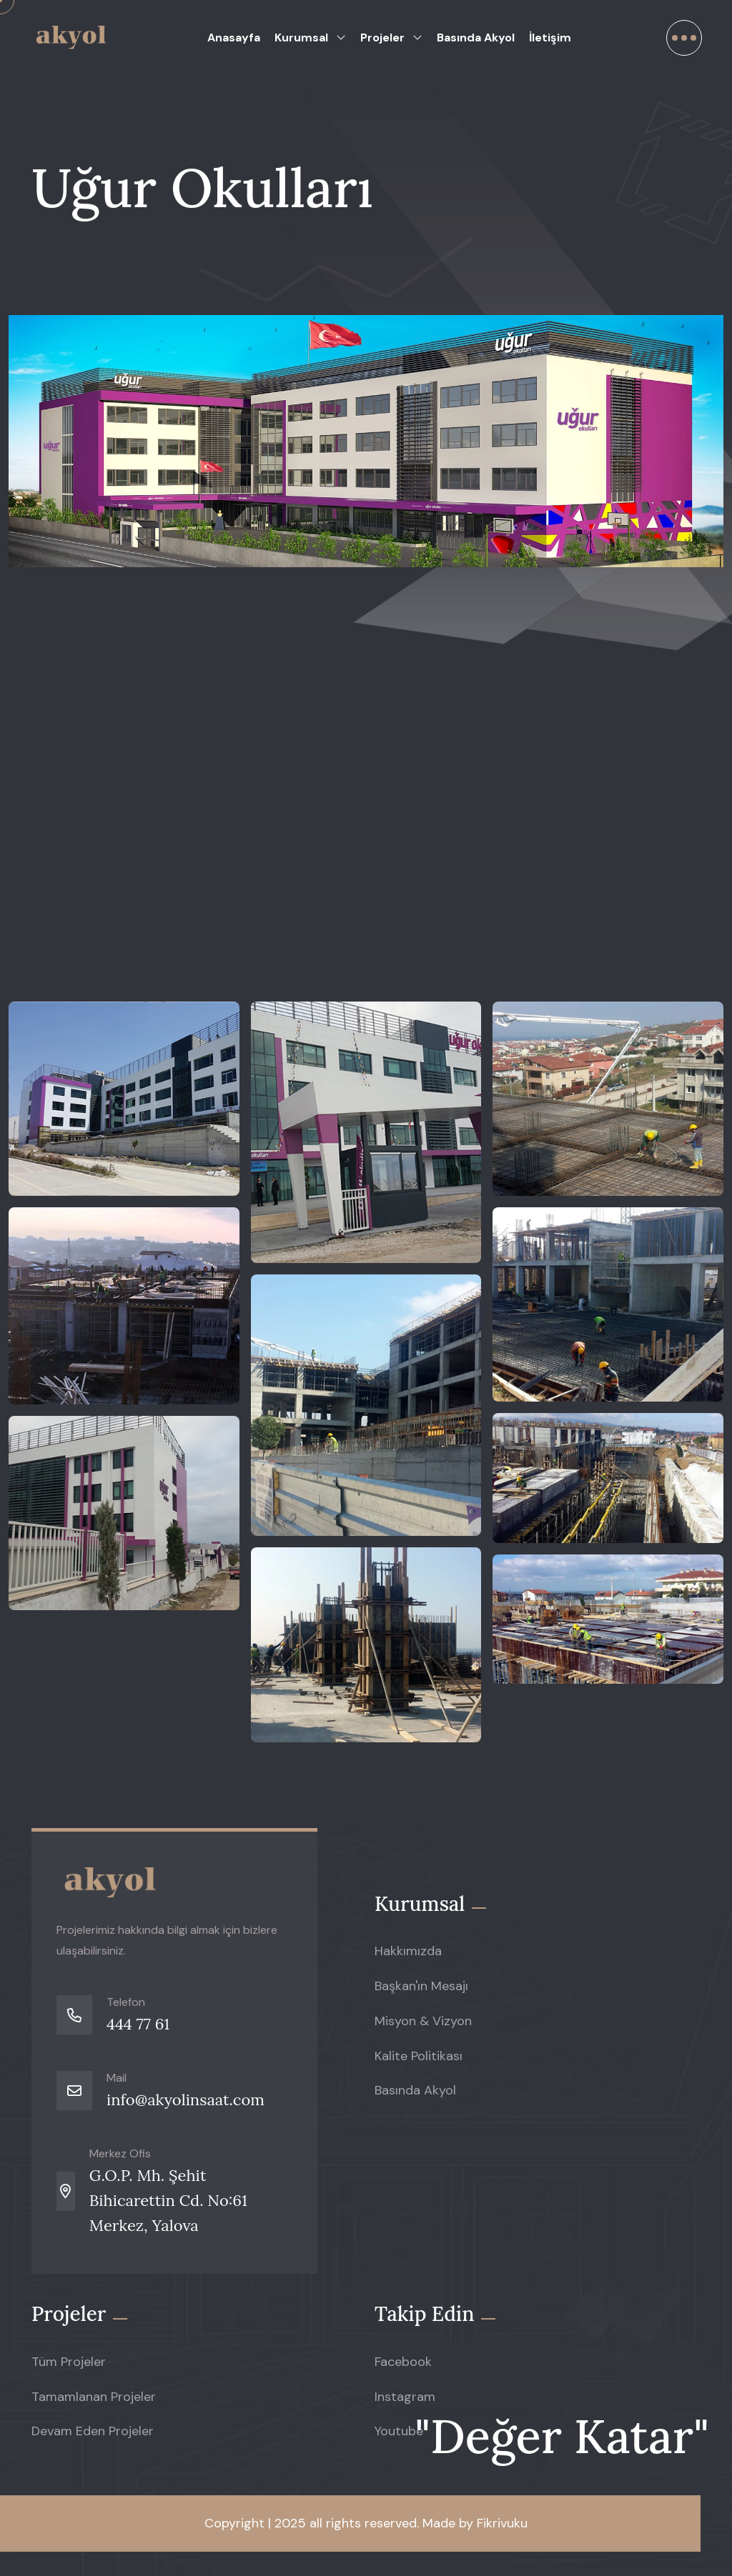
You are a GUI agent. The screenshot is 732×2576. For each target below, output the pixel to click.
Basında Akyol (476, 37)
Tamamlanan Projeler (93, 2396)
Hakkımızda (408, 1951)
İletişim (550, 37)
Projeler (382, 37)
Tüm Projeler (68, 2361)
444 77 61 (138, 2024)
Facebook (403, 2361)
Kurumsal (301, 37)
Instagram (405, 2396)
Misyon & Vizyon (423, 2021)
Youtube (399, 2431)
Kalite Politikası (419, 2056)
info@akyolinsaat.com (185, 2100)
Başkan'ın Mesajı (421, 1986)
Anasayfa (233, 37)
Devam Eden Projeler (92, 2431)
